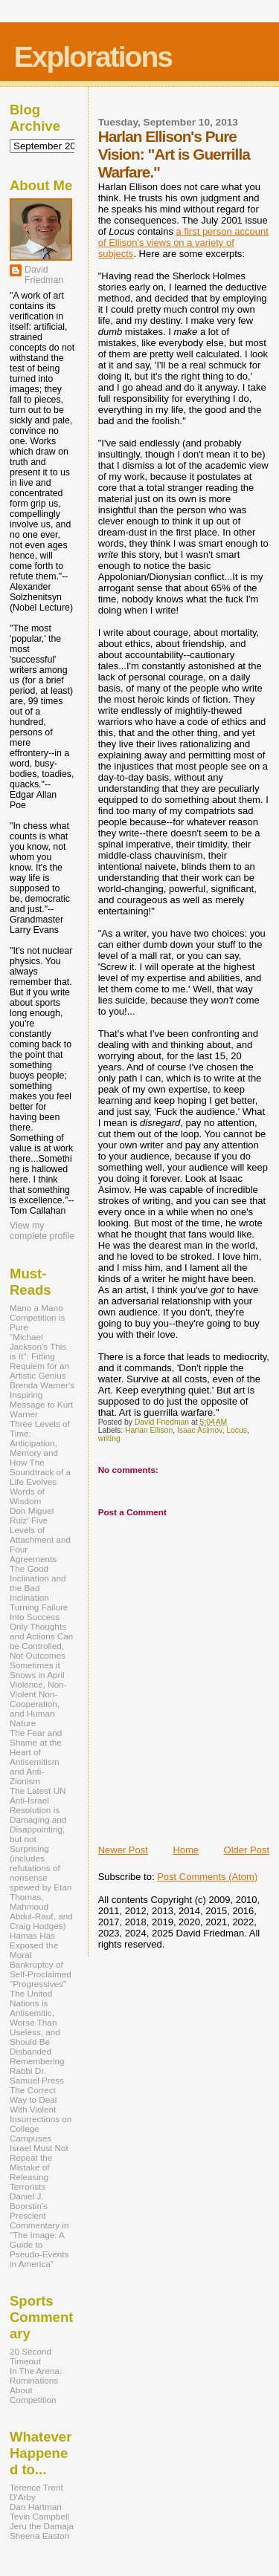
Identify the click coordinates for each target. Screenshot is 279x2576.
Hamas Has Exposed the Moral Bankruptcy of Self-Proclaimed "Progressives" (40, 1959)
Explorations (93, 57)
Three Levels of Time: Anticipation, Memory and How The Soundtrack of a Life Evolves (40, 1452)
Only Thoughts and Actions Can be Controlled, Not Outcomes (41, 1641)
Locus (236, 1430)
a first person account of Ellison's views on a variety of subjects (183, 242)
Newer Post (123, 1849)
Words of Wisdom (27, 1496)
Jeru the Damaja (42, 2526)
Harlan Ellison (149, 1430)
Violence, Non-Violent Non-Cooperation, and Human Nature (38, 1703)
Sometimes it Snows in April (37, 1669)
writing (109, 1438)
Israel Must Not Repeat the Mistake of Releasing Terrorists (39, 2167)
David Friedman (44, 274)
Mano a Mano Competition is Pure (37, 1317)
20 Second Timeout (30, 2356)
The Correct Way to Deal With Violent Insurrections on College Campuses (40, 2114)
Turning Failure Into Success (39, 1612)
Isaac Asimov (199, 1430)
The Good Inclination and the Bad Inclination (38, 1583)
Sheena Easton (39, 2535)
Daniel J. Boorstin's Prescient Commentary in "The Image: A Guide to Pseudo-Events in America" (39, 2229)
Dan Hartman (36, 2506)
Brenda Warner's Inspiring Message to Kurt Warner (42, 1399)
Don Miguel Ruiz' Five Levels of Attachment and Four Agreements (40, 1535)
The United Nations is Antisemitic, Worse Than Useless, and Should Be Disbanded (35, 2022)
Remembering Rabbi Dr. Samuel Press (37, 2070)
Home (186, 1849)
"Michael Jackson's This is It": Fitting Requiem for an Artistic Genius (39, 1356)
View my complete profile (42, 1230)
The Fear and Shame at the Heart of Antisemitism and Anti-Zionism (36, 1757)
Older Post (246, 1849)
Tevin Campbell (39, 2516)
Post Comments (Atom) (207, 1876)
